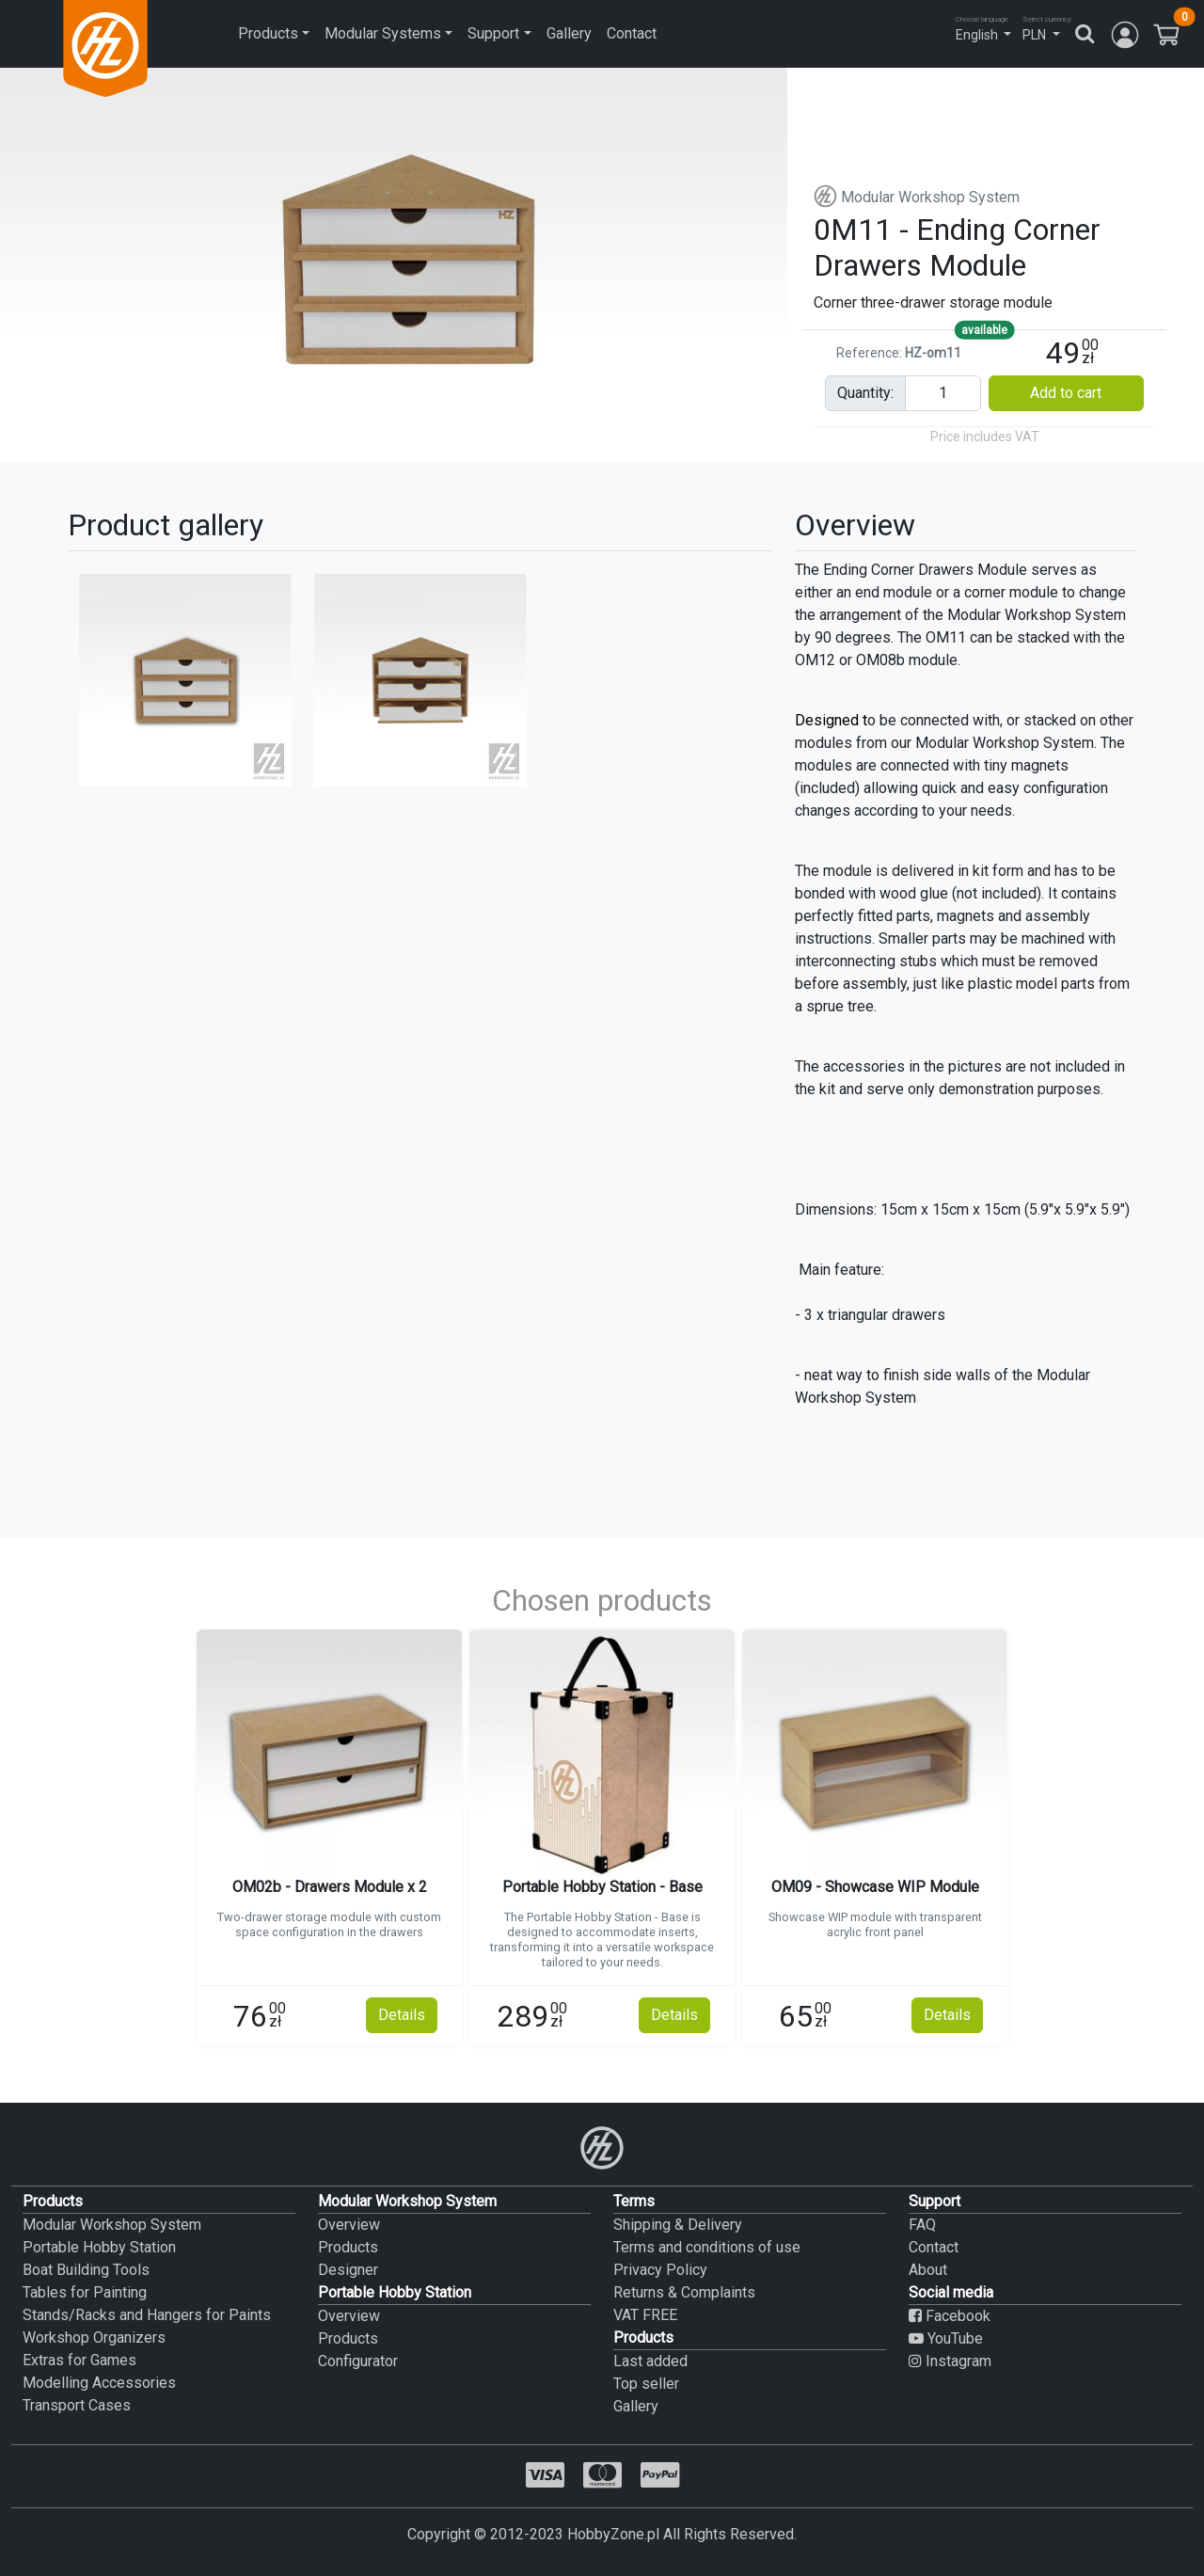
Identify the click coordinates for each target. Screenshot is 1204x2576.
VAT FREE (645, 2315)
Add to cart (1065, 393)
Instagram (950, 2361)
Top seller (646, 2384)
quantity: (865, 393)
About (928, 2270)
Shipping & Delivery (677, 2225)
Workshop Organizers (94, 2337)
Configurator (358, 2361)
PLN (1034, 34)
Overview (349, 2225)
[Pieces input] (942, 393)
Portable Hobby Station (99, 2247)
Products (348, 2247)
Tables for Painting (85, 2292)
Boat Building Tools (86, 2270)
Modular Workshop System (917, 197)
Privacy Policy (660, 2270)
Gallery (569, 33)
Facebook (949, 2316)
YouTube (946, 2338)
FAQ (922, 2225)
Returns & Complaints (684, 2292)
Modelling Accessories (99, 2383)
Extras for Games (79, 2360)
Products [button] (268, 33)
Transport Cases (77, 2405)
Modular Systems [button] (383, 33)
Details (401, 2015)
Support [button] (493, 33)
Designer (348, 2270)
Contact (632, 33)
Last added (650, 2361)
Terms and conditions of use (706, 2247)
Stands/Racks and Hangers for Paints (147, 2315)
